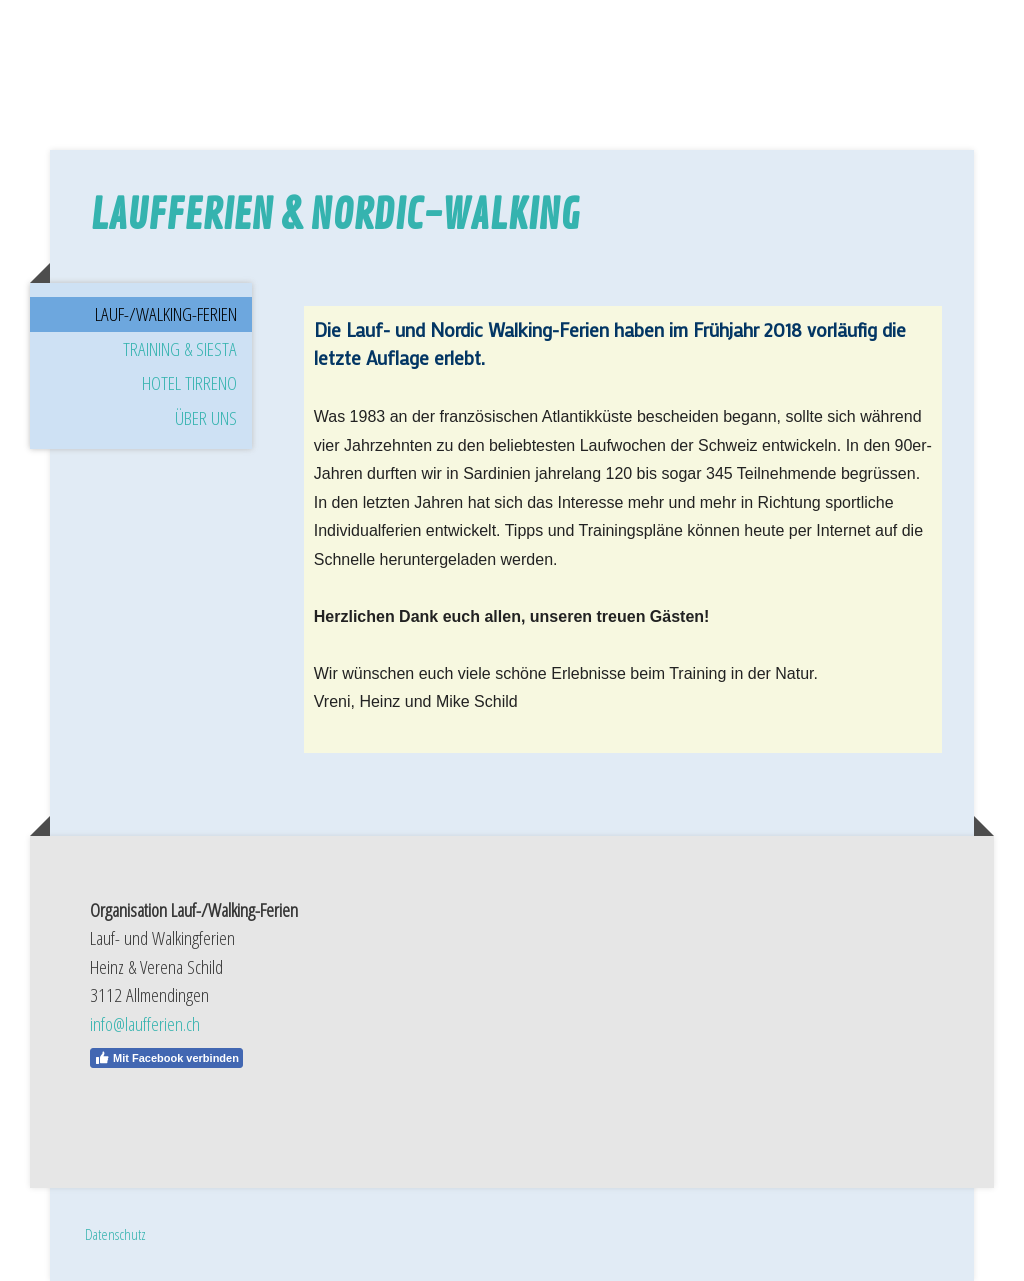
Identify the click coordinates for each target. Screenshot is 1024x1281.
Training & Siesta (180, 349)
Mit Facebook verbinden (166, 1058)
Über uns (206, 418)
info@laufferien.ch (145, 1024)
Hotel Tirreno (189, 383)
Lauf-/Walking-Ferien (166, 314)
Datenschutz (115, 1234)
